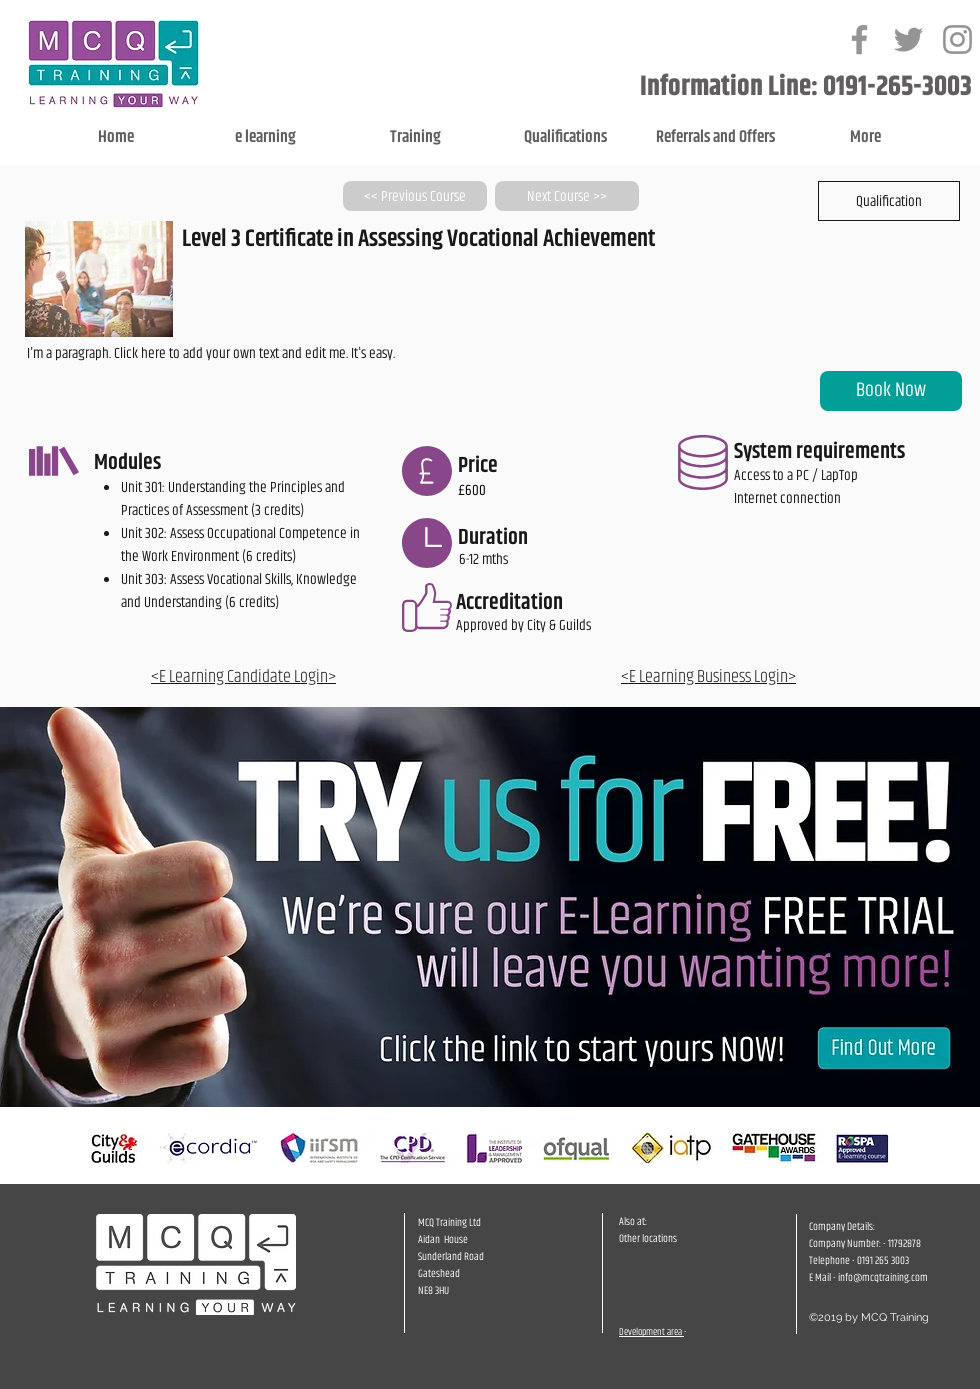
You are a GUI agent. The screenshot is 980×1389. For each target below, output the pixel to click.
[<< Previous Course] (415, 196)
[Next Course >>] (567, 196)
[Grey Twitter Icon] (908, 39)
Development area (651, 1332)
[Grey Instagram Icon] (957, 39)
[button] (889, 201)
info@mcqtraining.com (883, 1277)
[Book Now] (891, 391)
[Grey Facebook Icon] (859, 39)
